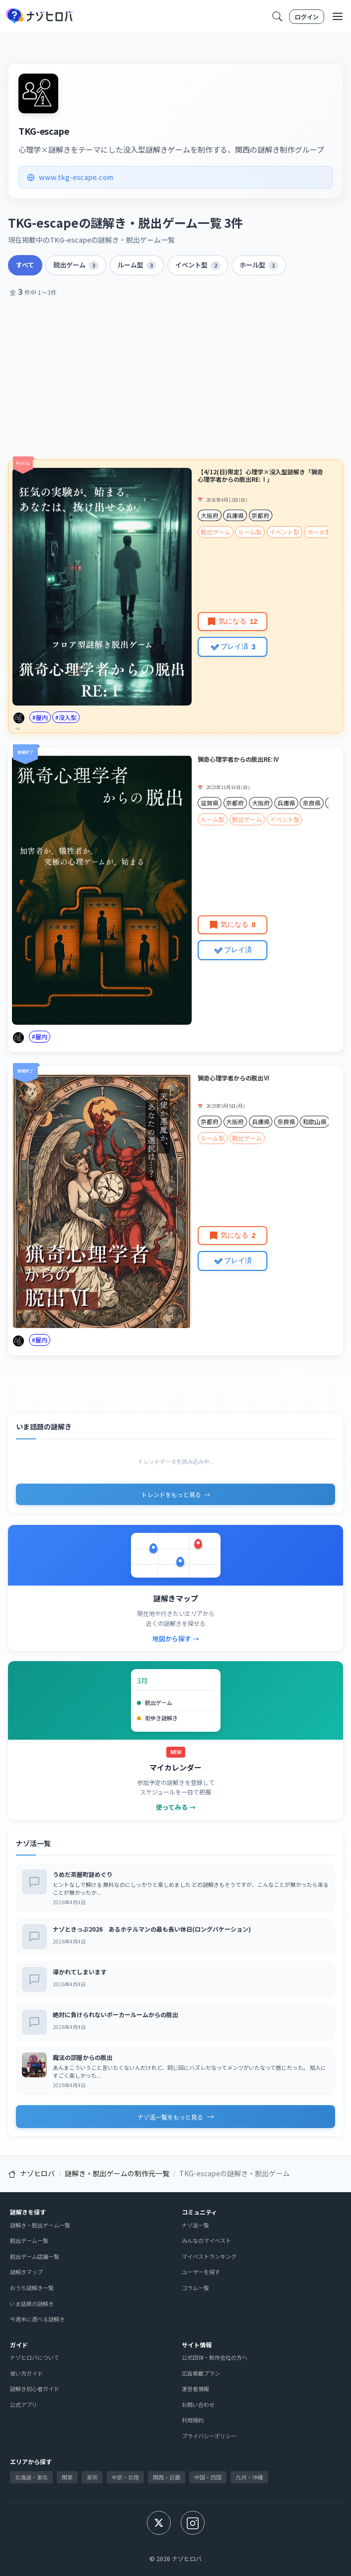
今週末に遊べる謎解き (37, 2319)
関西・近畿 (166, 2477)
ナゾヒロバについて (34, 2357)
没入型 (68, 717)
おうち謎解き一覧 (32, 2288)
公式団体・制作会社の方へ (214, 2357)
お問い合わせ (198, 2404)
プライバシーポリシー (209, 2436)
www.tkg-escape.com (70, 177)
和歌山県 (315, 1121)
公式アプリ (23, 2404)
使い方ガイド (26, 2373)
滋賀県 (210, 803)
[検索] (277, 16)
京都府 (260, 515)
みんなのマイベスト (206, 2240)
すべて (25, 264)
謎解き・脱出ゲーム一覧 (40, 2225)
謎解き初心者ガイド (34, 2389)
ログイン (307, 16)
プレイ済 (232, 646)
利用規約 (193, 2420)
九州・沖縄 (249, 2477)
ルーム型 (136, 264)
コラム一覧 (195, 2288)
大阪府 (210, 515)
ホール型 (258, 264)
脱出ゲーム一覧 (29, 2240)
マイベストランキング (209, 2256)
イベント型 (198, 264)
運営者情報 (195, 2389)
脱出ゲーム (76, 264)
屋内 (42, 717)
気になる (232, 621)
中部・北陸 (125, 2477)
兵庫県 (235, 515)
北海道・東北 (31, 2477)
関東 (67, 2477)
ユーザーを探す (201, 2272)
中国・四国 (208, 2477)
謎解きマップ (26, 2272)
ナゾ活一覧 (195, 2225)
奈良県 (312, 803)
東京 (92, 2477)
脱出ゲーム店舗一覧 (34, 2256)
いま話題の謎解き (32, 2304)
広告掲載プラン (201, 2373)
